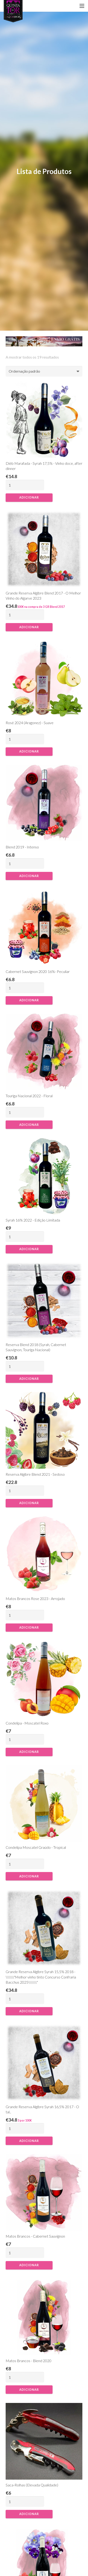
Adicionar (29, 497)
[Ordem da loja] (44, 371)
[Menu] (82, 6)
